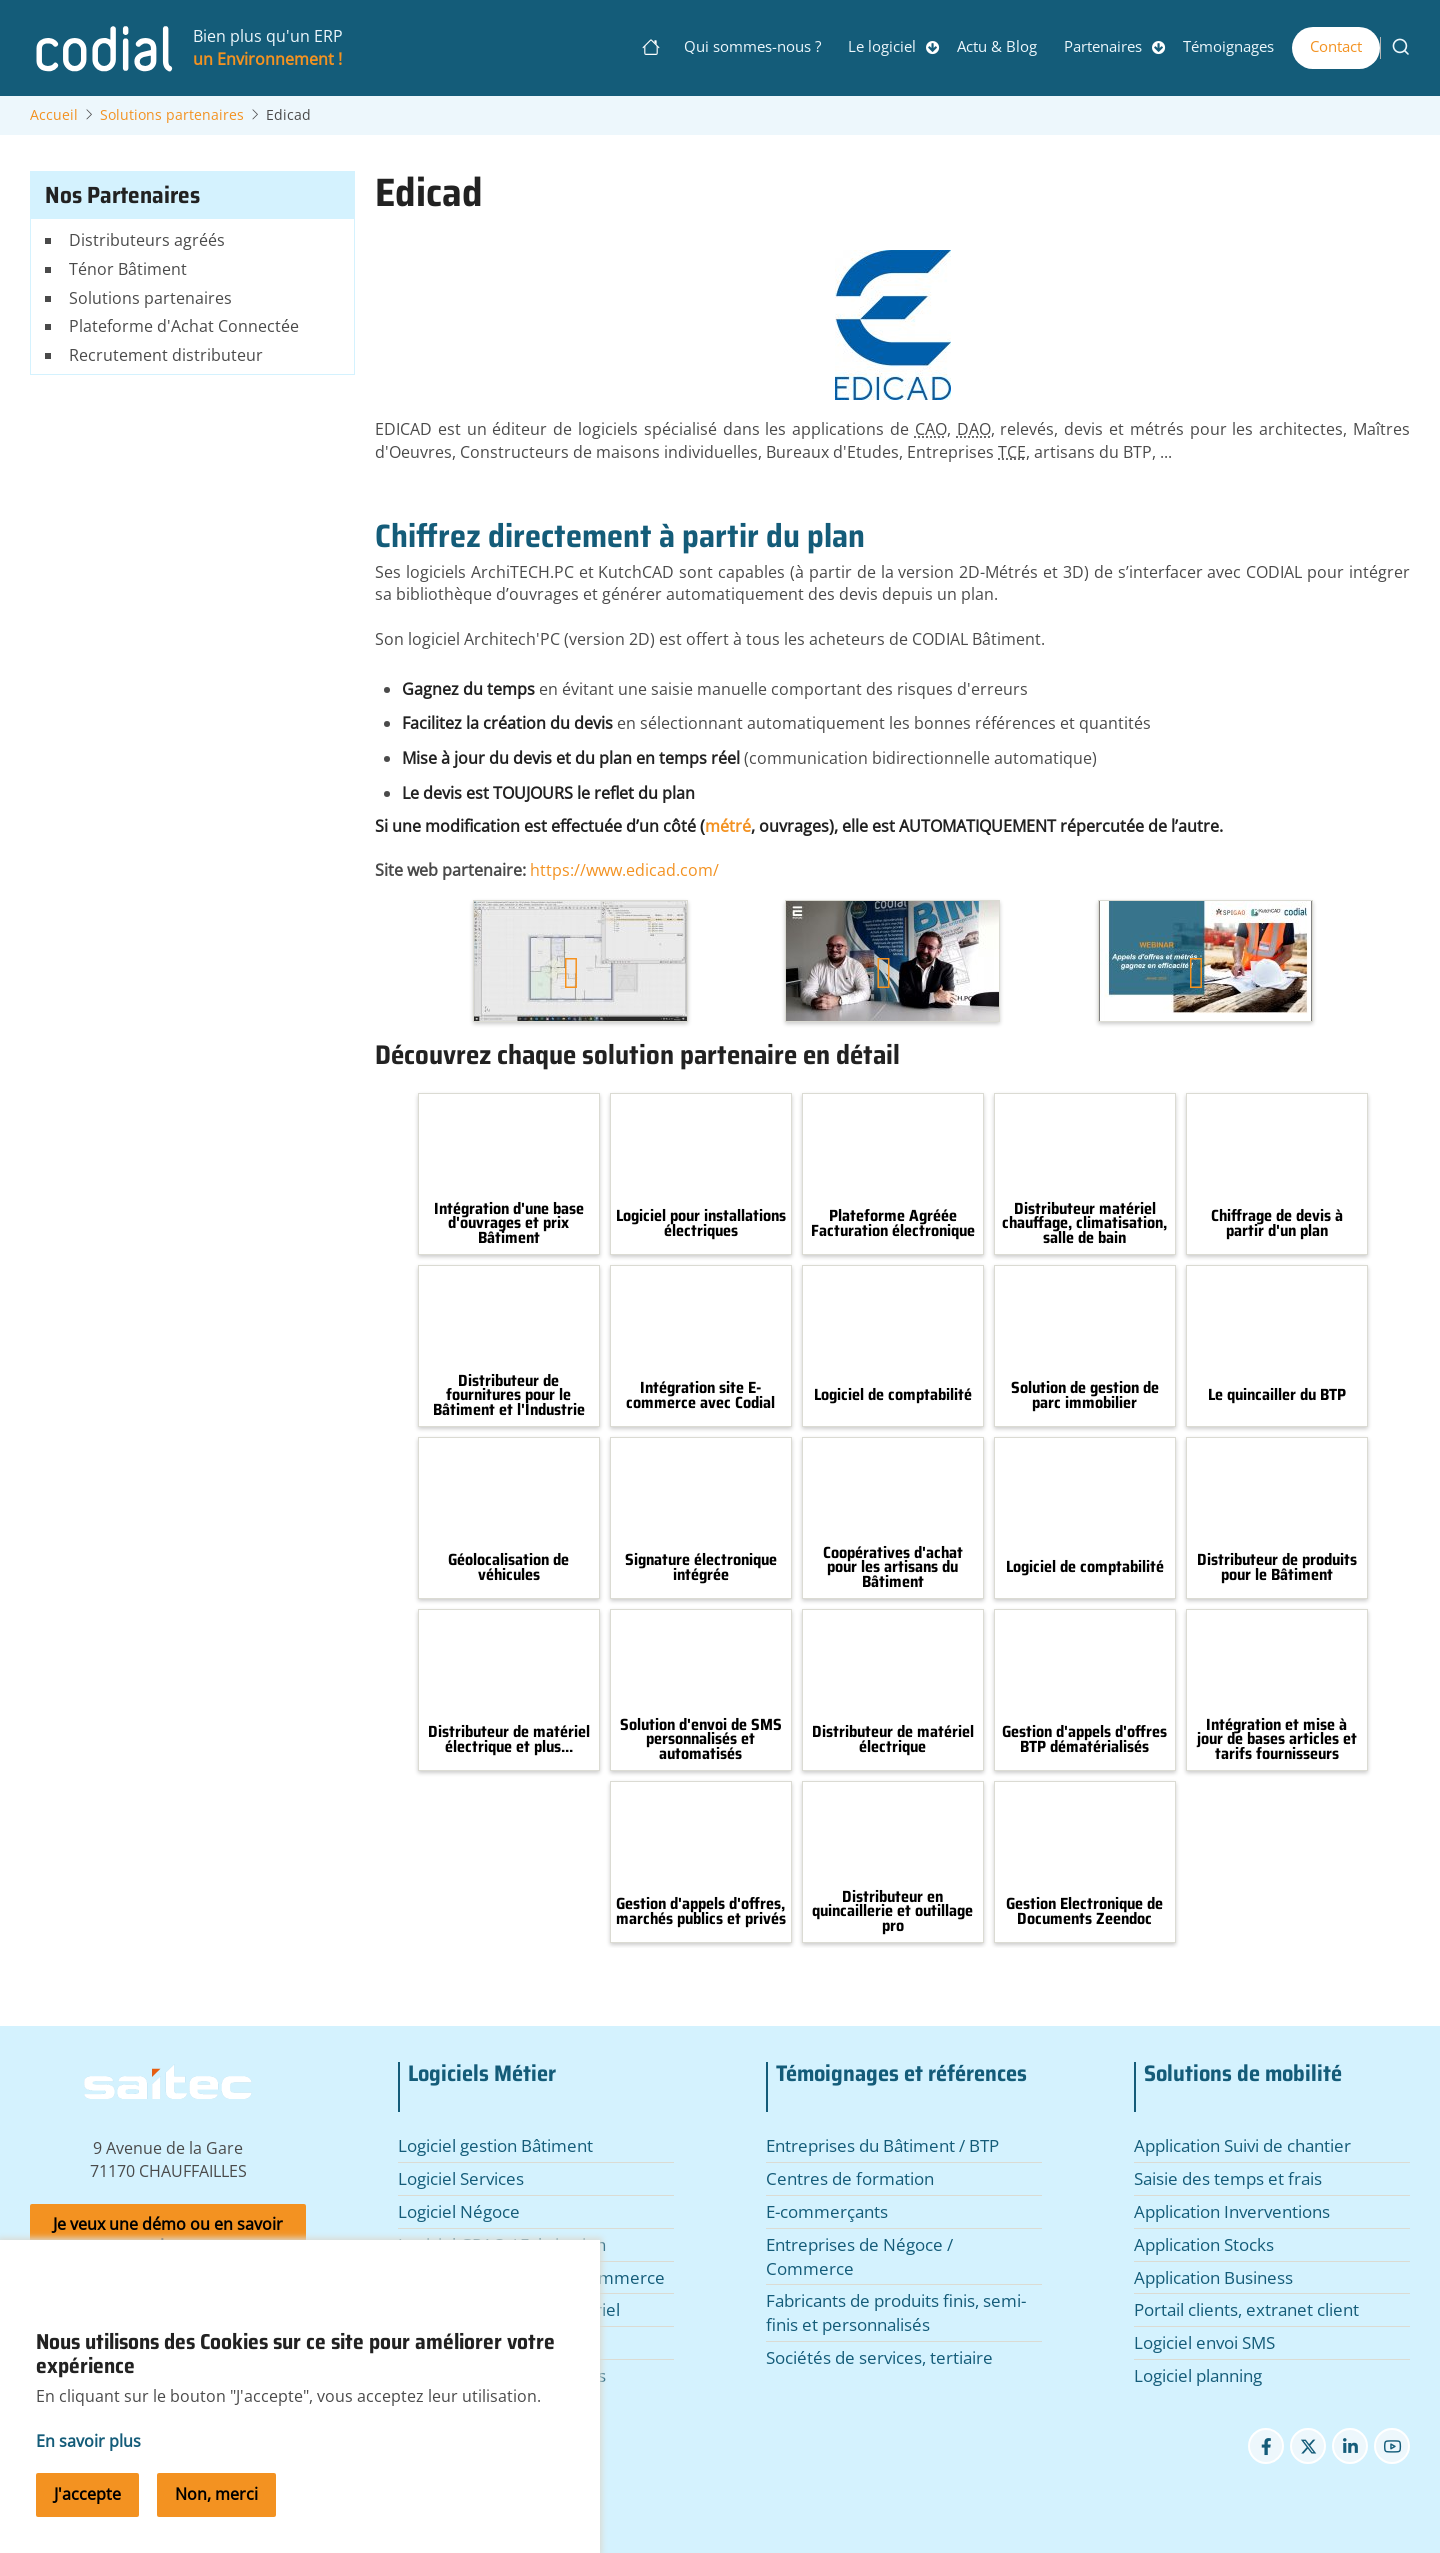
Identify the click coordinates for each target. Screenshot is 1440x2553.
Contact (1336, 46)
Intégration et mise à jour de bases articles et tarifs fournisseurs (1277, 1739)
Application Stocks (1204, 2244)
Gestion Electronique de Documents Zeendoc (1084, 1911)
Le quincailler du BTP (1277, 1395)
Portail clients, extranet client (1246, 2309)
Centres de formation (850, 2178)
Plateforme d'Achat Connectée (184, 326)
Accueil (54, 115)
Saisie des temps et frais (1228, 2178)
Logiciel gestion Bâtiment (495, 2145)
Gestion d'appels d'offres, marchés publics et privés (701, 1911)
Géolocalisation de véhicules (508, 1567)
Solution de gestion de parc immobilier (1085, 1395)
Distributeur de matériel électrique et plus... (509, 1739)
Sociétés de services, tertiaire (879, 2357)
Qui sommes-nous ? (752, 46)
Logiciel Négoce (459, 2211)
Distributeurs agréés (147, 240)
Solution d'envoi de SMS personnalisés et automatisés (701, 1739)
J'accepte (87, 2518)
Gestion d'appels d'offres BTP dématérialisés (1084, 1739)
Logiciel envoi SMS (1204, 2342)
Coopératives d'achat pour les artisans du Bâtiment (893, 1567)
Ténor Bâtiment (128, 269)
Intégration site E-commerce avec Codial (700, 1395)
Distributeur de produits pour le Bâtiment (1277, 1567)
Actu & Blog (997, 46)
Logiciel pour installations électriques (701, 1223)
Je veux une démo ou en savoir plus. (168, 2235)
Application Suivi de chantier (1242, 2145)
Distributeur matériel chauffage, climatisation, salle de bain (1084, 1223)
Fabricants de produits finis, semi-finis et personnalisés (896, 2312)
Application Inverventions (1232, 2211)
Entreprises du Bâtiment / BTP (882, 2145)
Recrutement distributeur (166, 355)
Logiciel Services (461, 2178)
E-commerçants (827, 2211)
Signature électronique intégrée (701, 1567)
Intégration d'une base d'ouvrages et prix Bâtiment (509, 1223)
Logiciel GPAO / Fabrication (502, 2244)
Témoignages (1228, 46)
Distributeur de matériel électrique (893, 1739)
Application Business (1213, 2277)
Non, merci (216, 2518)
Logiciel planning (1198, 2375)
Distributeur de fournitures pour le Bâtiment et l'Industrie (509, 1395)
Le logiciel (882, 46)
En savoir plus (88, 2465)
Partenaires (1103, 46)
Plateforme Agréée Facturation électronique (893, 1223)
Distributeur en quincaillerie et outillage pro (892, 1911)
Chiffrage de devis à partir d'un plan (1277, 1223)
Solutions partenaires (172, 115)
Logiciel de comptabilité (893, 1395)
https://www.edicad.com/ (624, 870)
